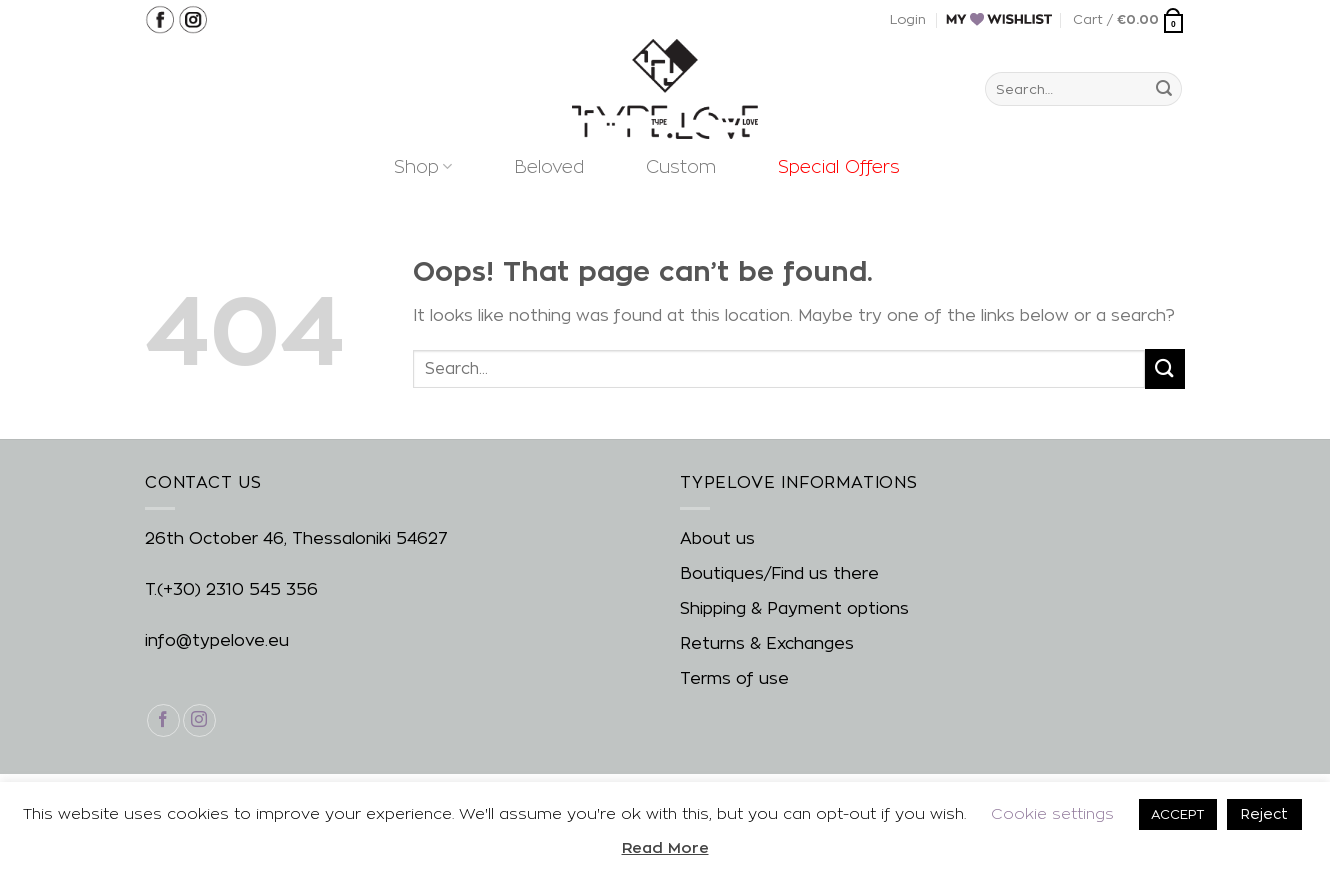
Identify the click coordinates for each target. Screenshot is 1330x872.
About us (717, 538)
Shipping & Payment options (794, 608)
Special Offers (839, 166)
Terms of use (734, 678)
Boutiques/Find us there (779, 573)
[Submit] (1164, 89)
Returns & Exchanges (767, 643)
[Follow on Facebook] (163, 720)
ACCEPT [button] (1178, 814)
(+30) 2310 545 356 (237, 589)
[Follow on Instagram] (199, 720)
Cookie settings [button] (1052, 813)
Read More (665, 847)
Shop (423, 167)
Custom (681, 166)
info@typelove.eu (217, 640)
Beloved (549, 166)
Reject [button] (1264, 813)
